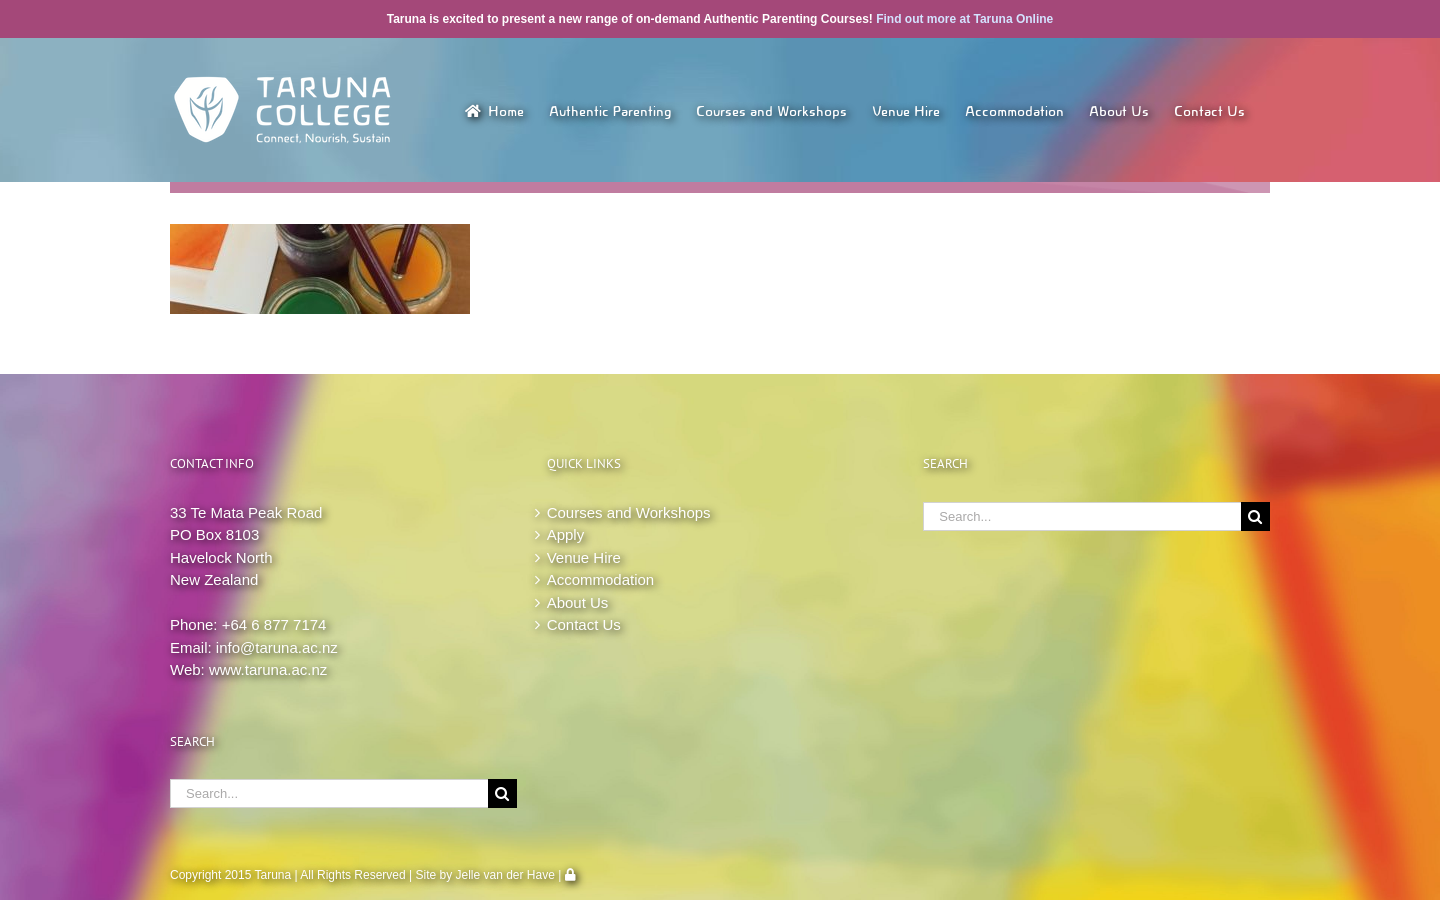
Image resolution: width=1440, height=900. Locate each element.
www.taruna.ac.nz (268, 669)
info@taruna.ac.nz (277, 647)
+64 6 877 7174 (274, 624)
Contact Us (584, 624)
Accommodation (601, 579)
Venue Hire (584, 557)
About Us (578, 602)
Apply (566, 534)
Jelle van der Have (505, 875)
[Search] (502, 793)
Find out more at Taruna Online (964, 19)
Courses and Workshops (629, 512)
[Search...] (329, 793)
